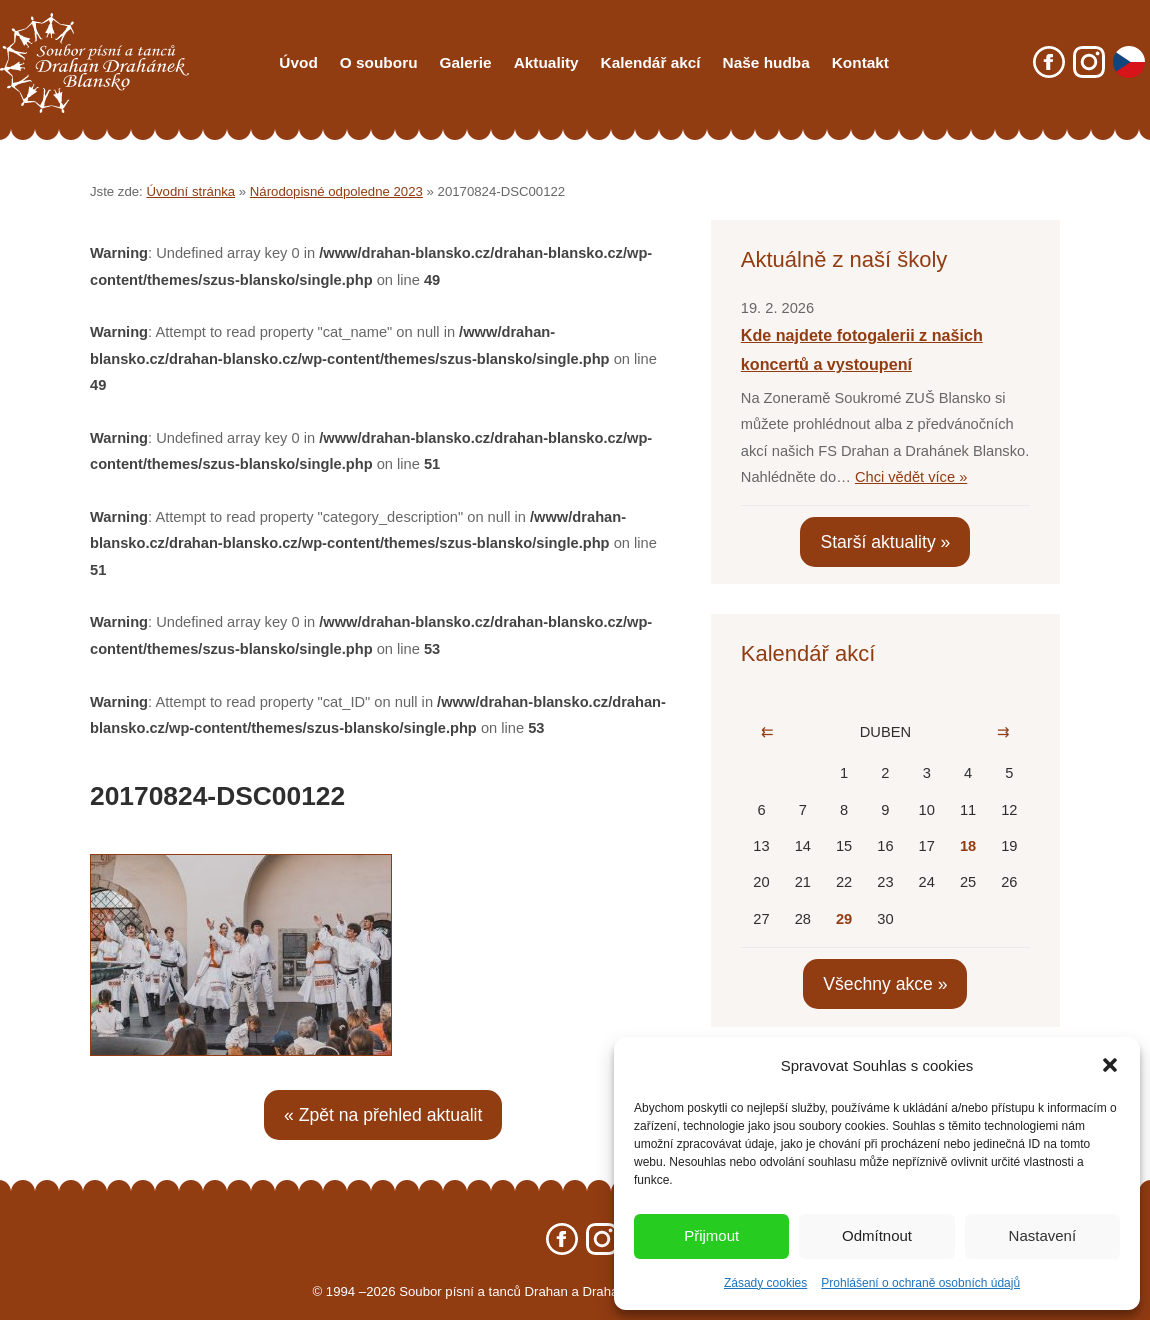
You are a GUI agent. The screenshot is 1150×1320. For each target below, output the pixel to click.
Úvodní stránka (190, 191)
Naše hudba (766, 62)
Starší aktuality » (885, 542)
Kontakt (860, 62)
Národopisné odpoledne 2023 (336, 191)
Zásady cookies (765, 1283)
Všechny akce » (885, 984)
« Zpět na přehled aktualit (383, 1115)
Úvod (298, 62)
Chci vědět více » (911, 477)
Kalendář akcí (651, 62)
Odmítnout (877, 1235)
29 (844, 919)
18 (968, 846)
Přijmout (711, 1235)
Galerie (466, 62)
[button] (1110, 1065)
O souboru (379, 62)
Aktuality (546, 62)
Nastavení (1043, 1235)
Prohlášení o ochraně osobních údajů (920, 1283)
